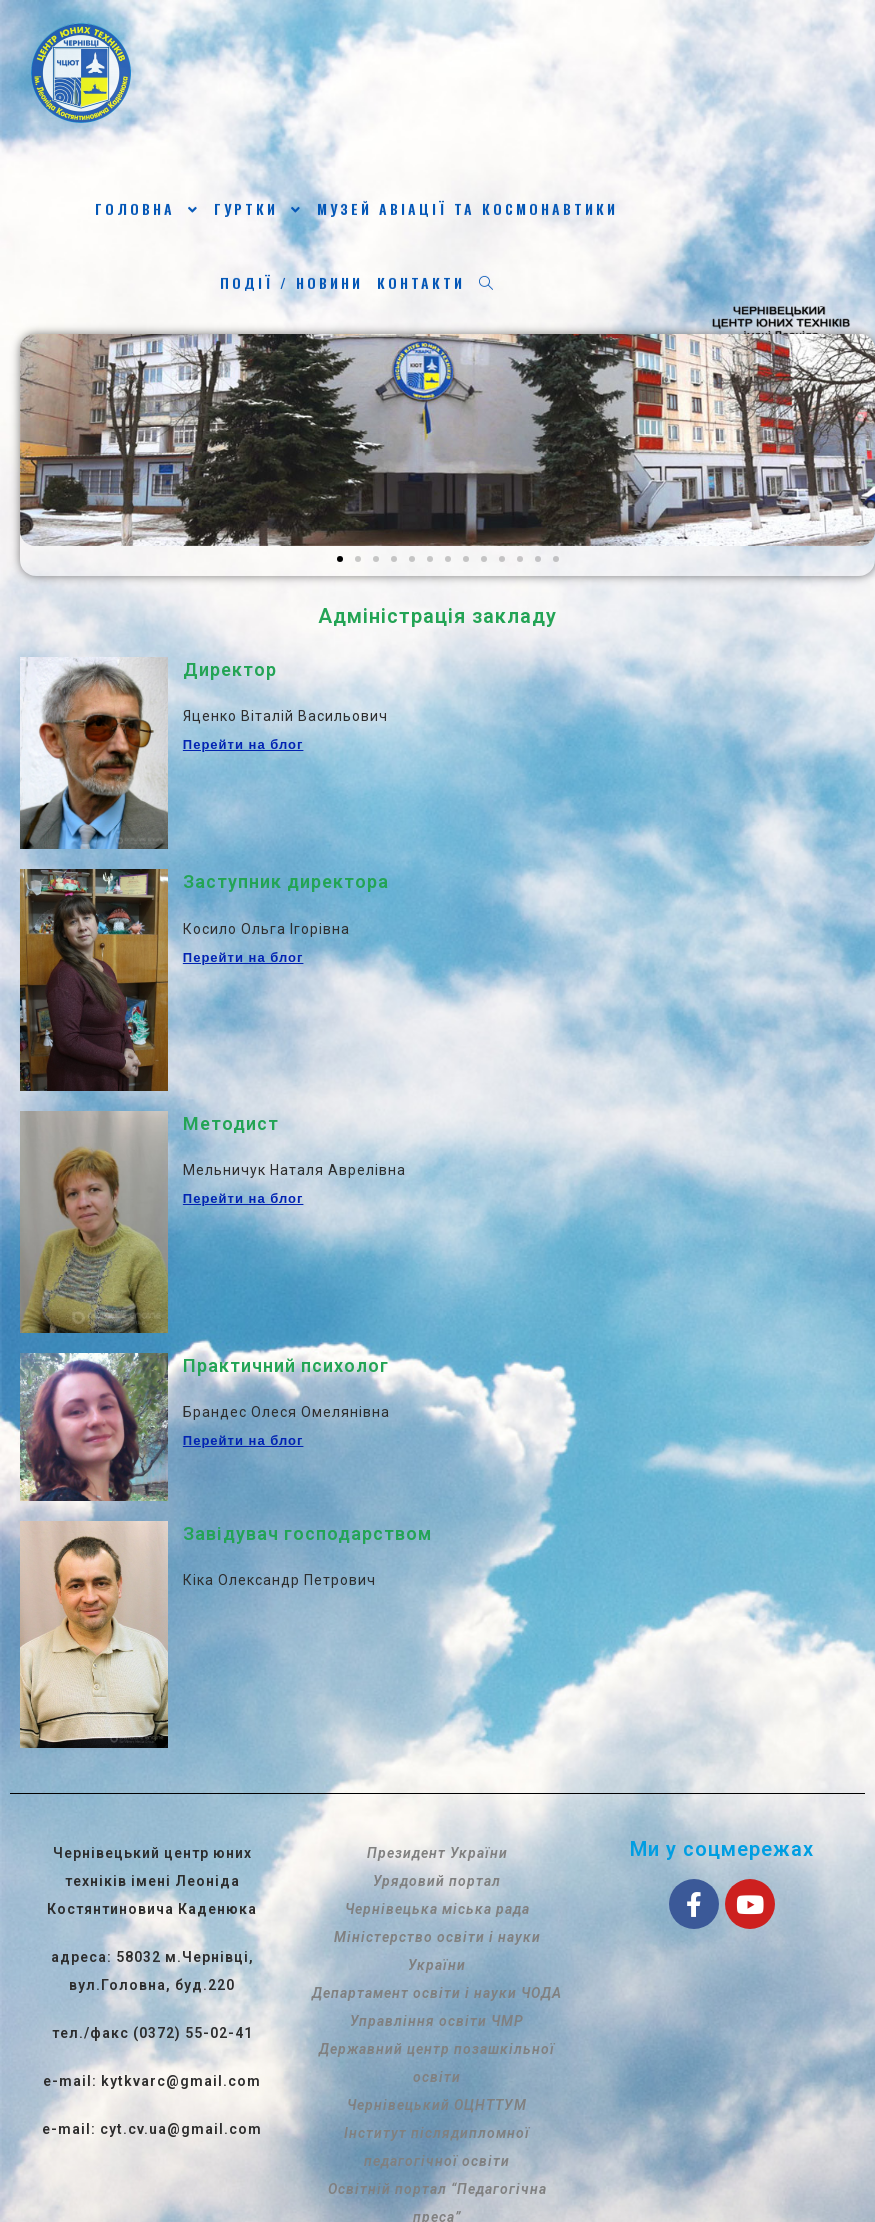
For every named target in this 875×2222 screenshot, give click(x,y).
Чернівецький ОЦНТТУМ (437, 2105)
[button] (340, 559)
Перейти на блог (243, 744)
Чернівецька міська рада (437, 1909)
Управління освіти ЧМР (437, 2021)
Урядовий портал (437, 1881)
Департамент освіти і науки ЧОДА (437, 1993)
